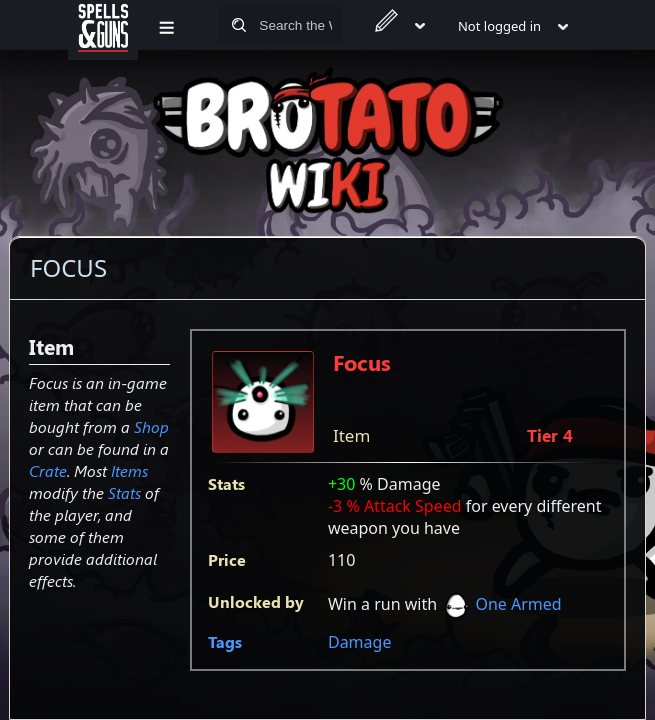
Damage (359, 642)
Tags (225, 641)
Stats (124, 492)
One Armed (518, 604)
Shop (151, 426)
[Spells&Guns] (103, 25)
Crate (48, 470)
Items (129, 470)
